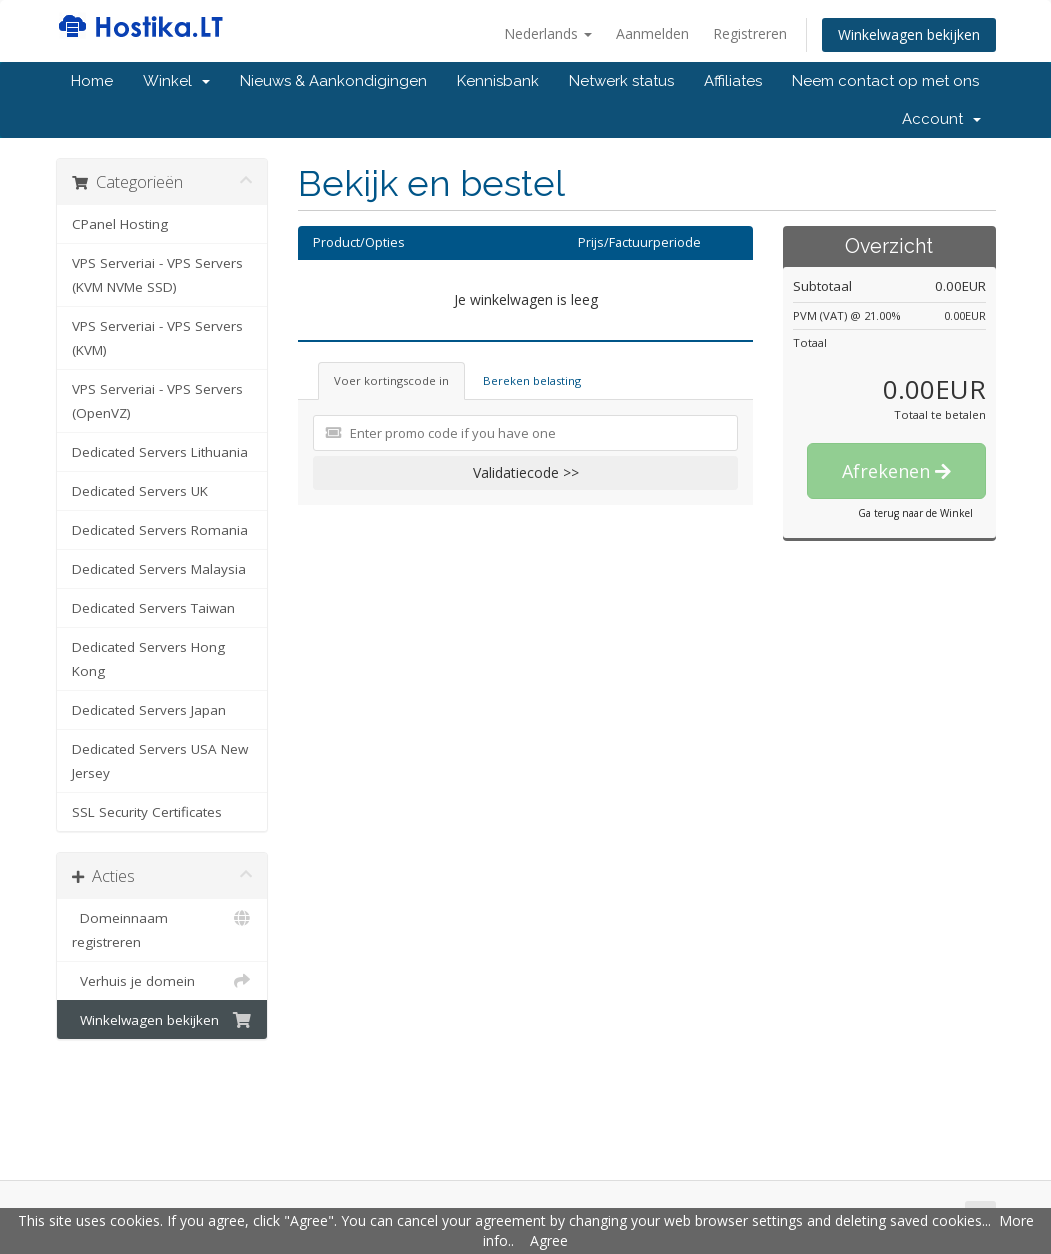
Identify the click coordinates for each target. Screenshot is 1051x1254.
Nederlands (548, 33)
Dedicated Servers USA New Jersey (160, 761)
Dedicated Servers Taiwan (153, 608)
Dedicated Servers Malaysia (159, 569)
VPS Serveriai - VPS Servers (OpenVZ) (157, 401)
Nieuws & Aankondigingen (333, 81)
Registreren (750, 33)
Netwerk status (621, 81)
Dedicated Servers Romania (160, 530)
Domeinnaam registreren (162, 928)
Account (941, 119)
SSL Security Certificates (147, 812)
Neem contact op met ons (885, 81)
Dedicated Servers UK (140, 491)
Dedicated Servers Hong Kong (148, 659)
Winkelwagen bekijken (909, 34)
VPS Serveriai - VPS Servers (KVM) (157, 338)
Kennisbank (498, 81)
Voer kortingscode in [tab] (391, 380)
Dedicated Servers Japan (149, 710)
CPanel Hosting (120, 224)
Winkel (176, 81)
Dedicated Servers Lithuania (160, 452)
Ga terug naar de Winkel (915, 513)
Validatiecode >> (526, 472)
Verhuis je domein (162, 981)
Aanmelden (652, 33)
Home (92, 81)
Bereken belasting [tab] (532, 380)
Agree (549, 1240)
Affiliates (733, 81)
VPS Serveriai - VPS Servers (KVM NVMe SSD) (157, 275)
